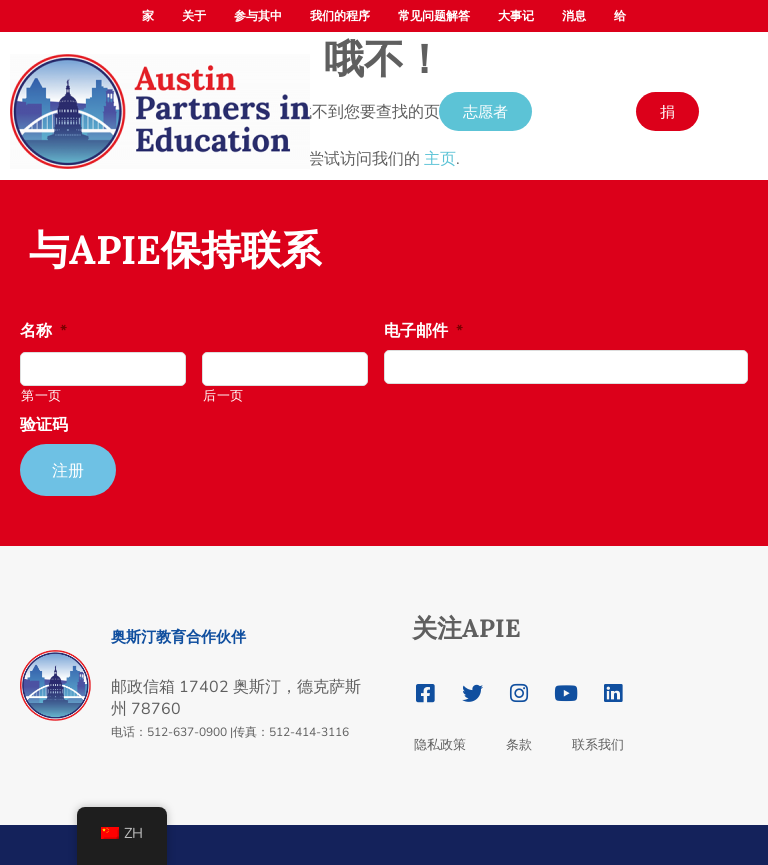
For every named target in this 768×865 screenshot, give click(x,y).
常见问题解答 (434, 16)
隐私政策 (440, 744)
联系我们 (598, 744)
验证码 (44, 425)
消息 (574, 16)
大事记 (516, 16)
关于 (194, 16)
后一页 (223, 396)
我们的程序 (340, 16)
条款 (519, 744)
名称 (43, 331)
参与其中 (258, 16)
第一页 (41, 396)
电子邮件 (423, 331)
